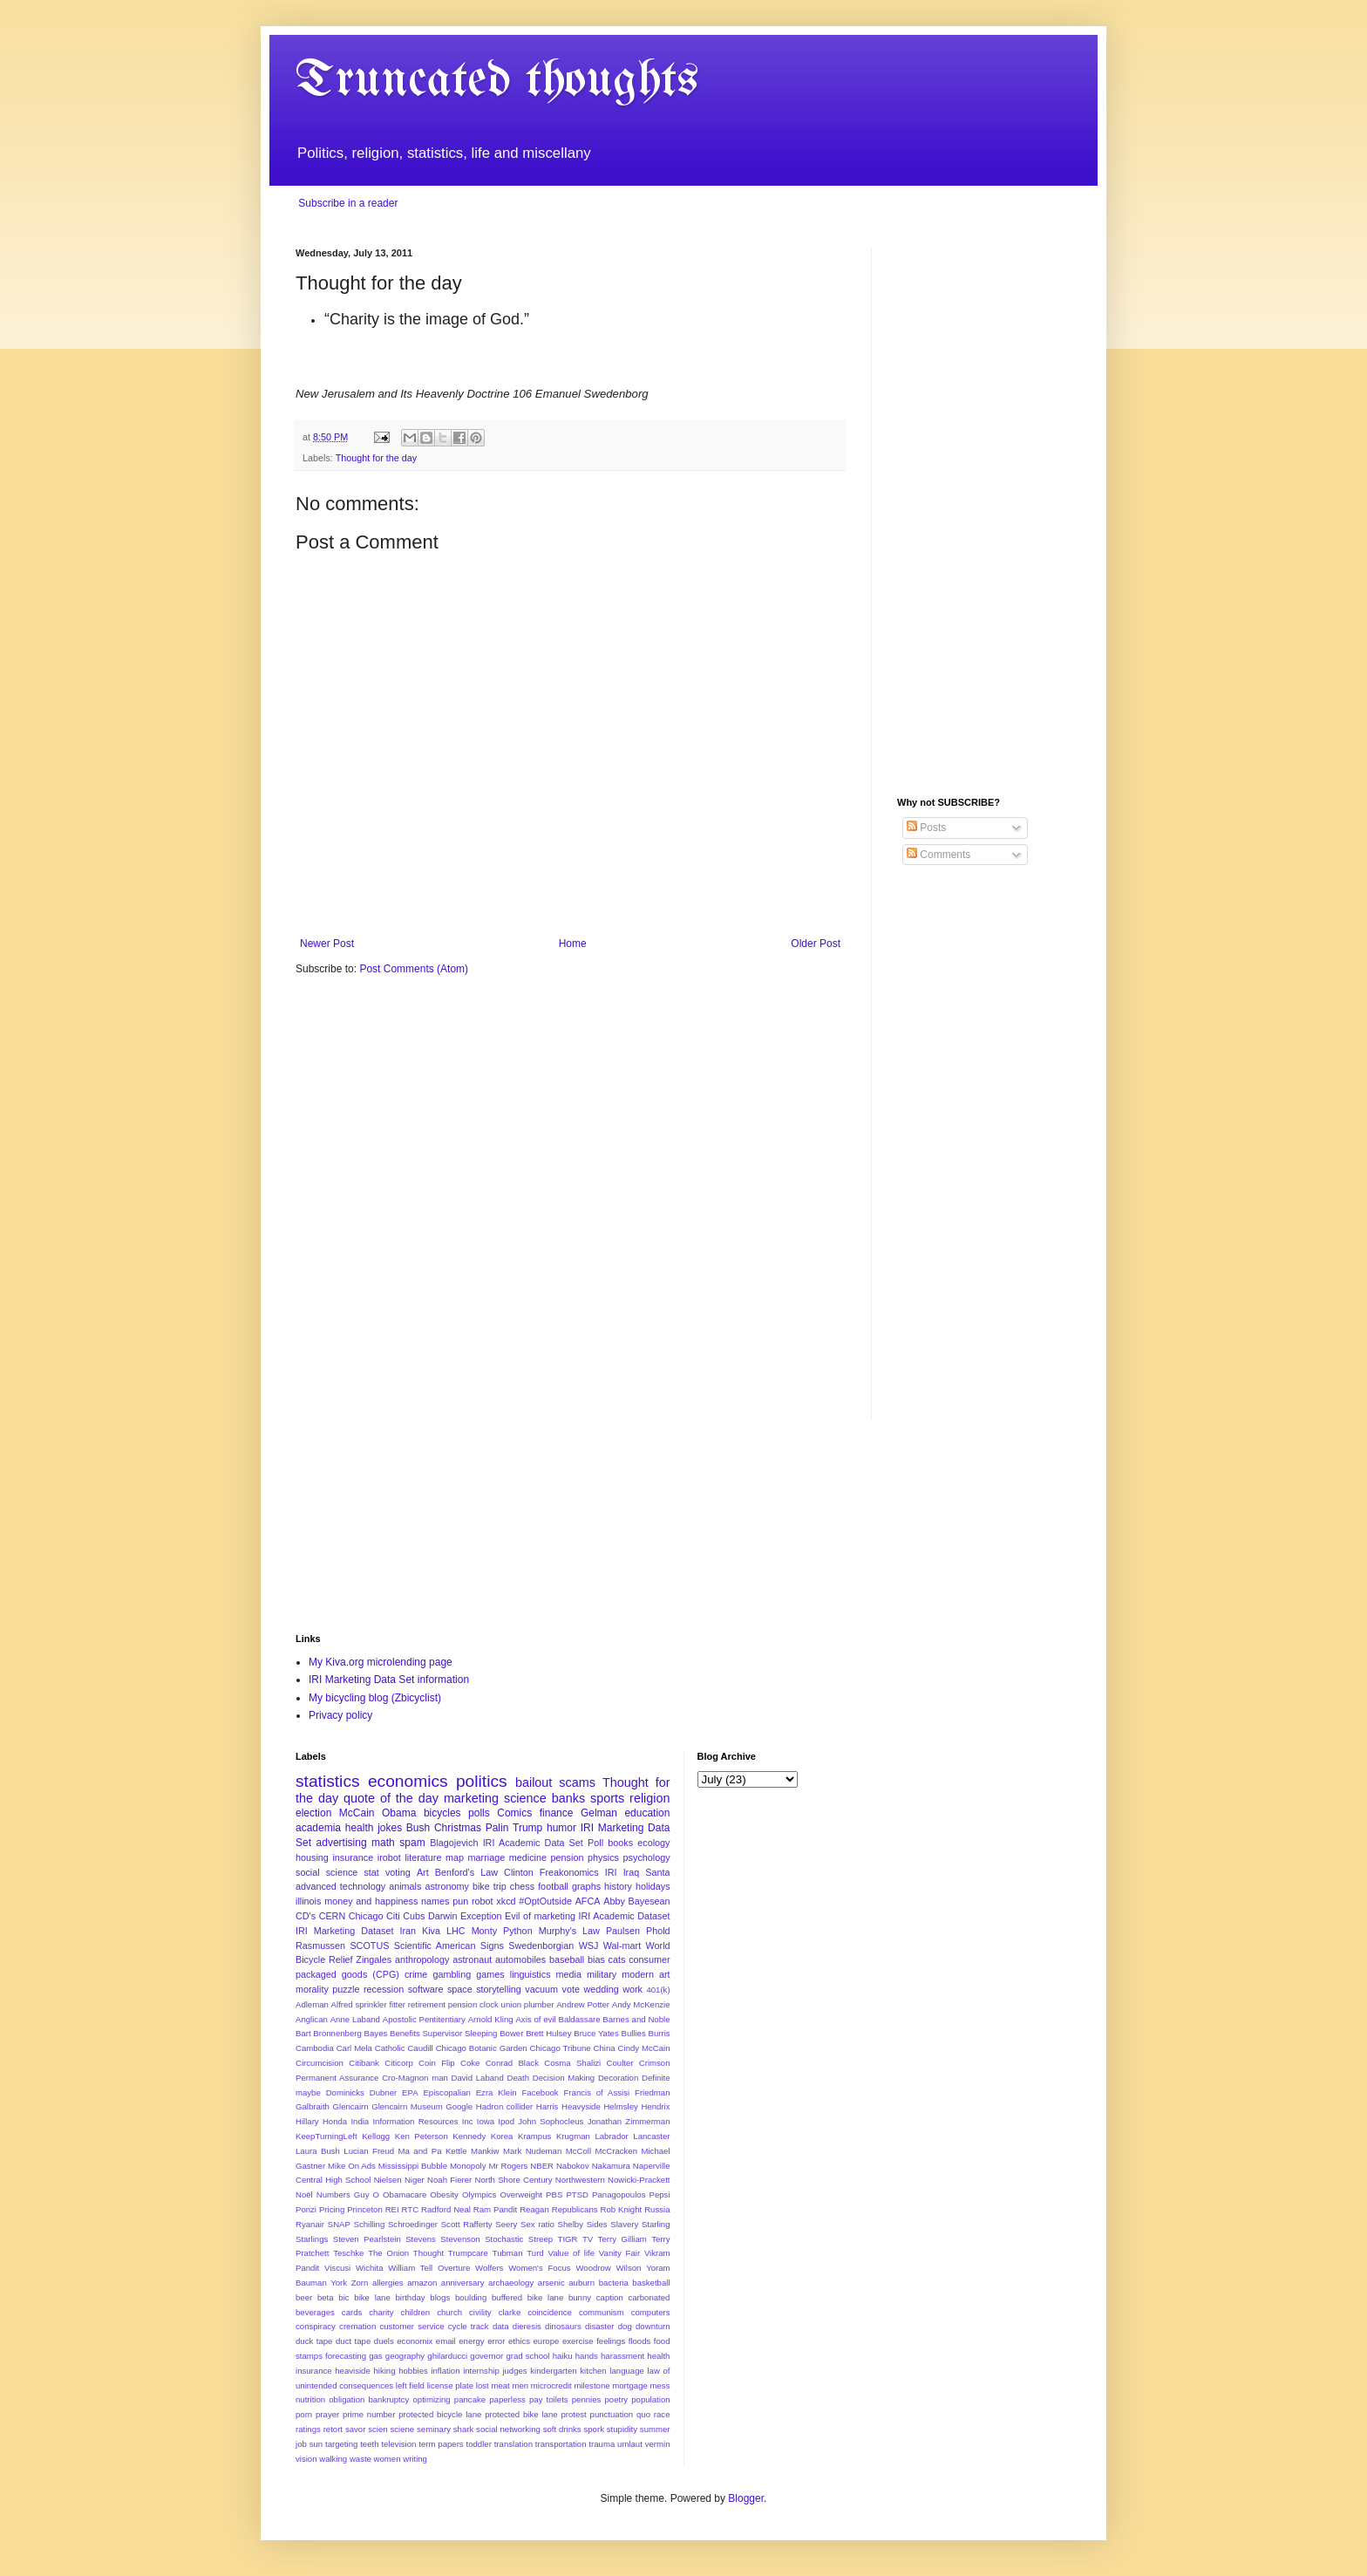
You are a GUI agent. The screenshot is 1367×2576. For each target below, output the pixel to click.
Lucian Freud (368, 2151)
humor (561, 1828)
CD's (306, 1916)
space (460, 1989)
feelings (610, 2341)
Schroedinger (413, 2224)
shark (463, 2429)
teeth (369, 2444)
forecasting (345, 2356)
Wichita (369, 2268)
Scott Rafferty (467, 2224)
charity (381, 2312)
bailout (533, 1782)
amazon (422, 2282)
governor (486, 2356)
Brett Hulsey (548, 2033)
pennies (587, 2399)
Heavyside (581, 2106)
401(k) (658, 1989)
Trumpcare (468, 2253)
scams (577, 1782)
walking (333, 2459)
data (501, 2326)
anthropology (422, 1959)
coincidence (549, 2312)
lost (482, 2385)
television (398, 2444)
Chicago (366, 1916)
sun (316, 2444)
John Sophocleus (550, 2121)
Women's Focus (539, 2268)
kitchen (593, 2370)
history (618, 1886)
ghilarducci (447, 2356)
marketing (471, 1798)
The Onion (388, 2253)
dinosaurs (563, 2326)
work (632, 1989)
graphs (586, 1886)
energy (471, 2341)
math (383, 1843)
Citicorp (398, 2063)
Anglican (312, 2019)
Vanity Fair (619, 2253)
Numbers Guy (343, 2194)
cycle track (468, 2326)
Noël (304, 2194)
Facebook (539, 2092)
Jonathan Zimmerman (629, 2121)
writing (415, 2459)
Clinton (519, 1872)
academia (318, 1828)
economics (408, 1781)
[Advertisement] (984, 509)
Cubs (414, 1916)
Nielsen (388, 2179)
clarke (510, 2312)
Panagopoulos (618, 2194)
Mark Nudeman (532, 2151)
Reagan (534, 2209)
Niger (415, 2179)
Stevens (420, 2239)
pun (460, 1901)
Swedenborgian (541, 1945)
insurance (352, 1857)
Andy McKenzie (641, 2004)
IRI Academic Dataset (624, 1916)
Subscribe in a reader (348, 203)
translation (513, 2444)
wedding (600, 1989)
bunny (579, 2297)
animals (405, 1886)
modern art (646, 1974)
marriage (487, 1857)
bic (343, 2297)
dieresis (527, 2326)
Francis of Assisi (596, 2092)
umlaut (630, 2444)
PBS (554, 2194)
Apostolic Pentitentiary (424, 2019)
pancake (470, 2399)
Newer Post (327, 943)
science (525, 1798)
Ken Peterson (421, 2136)
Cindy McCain (644, 2048)
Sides (597, 2224)
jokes (389, 1828)
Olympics (479, 2194)
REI (392, 2209)
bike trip (490, 1886)
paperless (507, 2399)
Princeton (365, 2209)
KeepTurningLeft (326, 2136)
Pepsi (659, 2194)
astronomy (446, 1886)
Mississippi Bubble (412, 2166)
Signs (492, 1945)
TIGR (568, 2239)
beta (325, 2297)
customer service (411, 2326)
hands (586, 2356)
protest (573, 2414)
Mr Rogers (507, 2166)
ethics (519, 2341)
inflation (445, 2370)
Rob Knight (621, 2209)
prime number (369, 2414)
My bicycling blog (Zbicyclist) (375, 1698)
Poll (595, 1842)
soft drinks (562, 2429)
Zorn (360, 2282)
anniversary (463, 2282)
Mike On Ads (352, 2166)
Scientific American (435, 1945)
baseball (566, 1959)
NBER (542, 2166)
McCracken (616, 2151)
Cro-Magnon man (415, 2077)
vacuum (541, 1989)
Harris (547, 2106)
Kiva (431, 1930)
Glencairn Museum (406, 2106)
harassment (622, 2356)
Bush (418, 1828)
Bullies (633, 2033)
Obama (399, 1813)
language (626, 2370)
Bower (511, 2033)
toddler (479, 2444)
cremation (357, 2326)
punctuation (612, 2414)
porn (304, 2414)
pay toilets (548, 2399)
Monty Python (502, 1930)
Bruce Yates (596, 2033)
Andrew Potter (582, 2004)
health (359, 1828)
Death (518, 2077)
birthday (410, 2297)
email (446, 2341)
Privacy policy (340, 1715)
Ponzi (306, 2209)
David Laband (478, 2077)
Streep (540, 2239)
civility (480, 2312)
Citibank (364, 2063)
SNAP (339, 2224)
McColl (578, 2151)
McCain (357, 1813)
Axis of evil (535, 2019)
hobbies (413, 2370)
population (650, 2399)
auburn (581, 2282)
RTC (410, 2209)
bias (596, 1959)
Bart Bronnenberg (329, 2033)
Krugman (573, 2136)
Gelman (599, 1813)
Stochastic (504, 2239)
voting (398, 1872)
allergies (388, 2282)
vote (571, 1989)
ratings (308, 2429)
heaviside (353, 2370)
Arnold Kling (490, 2019)
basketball (651, 2282)
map (454, 1857)
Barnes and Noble (636, 2019)
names (435, 1901)
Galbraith (313, 2106)
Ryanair (310, 2224)
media (568, 1974)
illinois (308, 1901)
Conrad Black (512, 2063)
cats (617, 1959)
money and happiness (371, 1901)
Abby (614, 1901)
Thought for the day (377, 458)
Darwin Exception (465, 1916)
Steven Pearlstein (367, 2239)
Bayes (376, 2033)
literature (423, 1857)
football (553, 1886)
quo (643, 2414)
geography (405, 2356)
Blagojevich (454, 1842)
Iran (407, 1930)
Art (423, 1872)
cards (352, 2312)
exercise (578, 2341)
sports (607, 1798)
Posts (926, 827)
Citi (393, 1916)
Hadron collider (504, 2106)
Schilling (369, 2224)
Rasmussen (320, 1945)
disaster (600, 2326)
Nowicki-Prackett (639, 2179)
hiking (384, 2370)
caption (609, 2297)
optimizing (432, 2399)
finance (557, 1813)
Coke (469, 2063)
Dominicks (345, 2092)
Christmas (457, 1828)
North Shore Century (513, 2179)
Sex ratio (537, 2224)
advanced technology (340, 1886)
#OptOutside (545, 1901)
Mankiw (485, 2151)
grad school (527, 2356)
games (490, 1974)
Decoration (618, 2077)
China (604, 2048)
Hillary (307, 2121)
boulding (470, 2297)
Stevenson (459, 2239)
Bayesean (649, 1901)
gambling (451, 1974)
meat (500, 2385)
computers (650, 2312)
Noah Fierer (449, 2179)
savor (355, 2429)
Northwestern (580, 2179)
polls (479, 1813)
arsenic (551, 2282)
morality (312, 1989)
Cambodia (315, 2048)
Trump (527, 1828)
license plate (450, 2385)
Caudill (419, 2048)
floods (640, 2341)
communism (601, 2312)
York (338, 2282)
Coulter (620, 2063)
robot (482, 1901)
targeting (341, 2444)
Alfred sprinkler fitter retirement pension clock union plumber (442, 2004)
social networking (508, 2429)
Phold (658, 1930)
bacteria (614, 2282)
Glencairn (351, 2106)
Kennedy (469, 2136)
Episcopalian (446, 2092)
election (313, 1813)
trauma (601, 2444)
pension (567, 1857)
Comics (514, 1813)
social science (326, 1872)
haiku (563, 2356)
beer (304, 2297)
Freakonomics (569, 1872)
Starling (656, 2224)
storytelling (498, 1989)
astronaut (472, 1959)
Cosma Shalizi (572, 2063)
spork (593, 2429)
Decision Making (564, 2077)
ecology (653, 1842)
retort (333, 2429)
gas (375, 2356)
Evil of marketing (540, 1916)
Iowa (485, 2121)
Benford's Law (466, 1872)
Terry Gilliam (622, 2239)
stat (371, 1872)
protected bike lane (521, 2414)
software (426, 1989)
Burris (659, 2033)
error (496, 2341)
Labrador (611, 2136)
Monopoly (468, 2166)
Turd (535, 2253)
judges (514, 2370)
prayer (327, 2414)
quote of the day (391, 1798)
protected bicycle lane (439, 2414)
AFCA (588, 1901)
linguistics (530, 1974)
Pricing (331, 2209)
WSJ (589, 1945)
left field (410, 2385)
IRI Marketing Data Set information (389, 1679)
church (449, 2312)
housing (312, 1857)
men (520, 2385)
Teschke (348, 2253)
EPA (410, 2092)
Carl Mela (354, 2048)
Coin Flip (436, 2063)
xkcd (505, 1901)
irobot (389, 1857)
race (662, 2414)
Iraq (631, 1872)
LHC (456, 1930)
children (416, 2312)
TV (587, 2239)
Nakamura (611, 2166)
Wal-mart (622, 1945)
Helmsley (620, 2106)
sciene (402, 2429)
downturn (653, 2326)
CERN (332, 1916)
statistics (328, 1781)
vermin (657, 2444)
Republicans (575, 2209)
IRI (611, 1872)
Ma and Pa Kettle (432, 2151)
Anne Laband (355, 2019)
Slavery (624, 2224)
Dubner (383, 2092)
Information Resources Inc (422, 2121)
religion (649, 1798)
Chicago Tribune (560, 2048)
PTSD (577, 2194)
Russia (657, 2209)
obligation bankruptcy (369, 2399)
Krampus (534, 2136)
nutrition (310, 2399)
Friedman (652, 2092)
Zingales (373, 1959)
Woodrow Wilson (608, 2268)
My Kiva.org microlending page (380, 1662)
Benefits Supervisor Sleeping (443, 2033)
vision (306, 2459)
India (359, 2121)
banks (568, 1798)
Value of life (571, 2253)
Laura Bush (318, 2151)
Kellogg (376, 2136)
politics (481, 1781)
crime (416, 1974)
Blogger (746, 2498)
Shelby (570, 2224)
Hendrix (655, 2106)
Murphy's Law (569, 1930)
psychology (646, 1857)
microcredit (551, 2385)
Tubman (508, 2253)
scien (377, 2429)
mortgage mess (641, 2385)
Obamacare (404, 2194)
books (620, 1842)
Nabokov (572, 2166)
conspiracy (316, 2326)
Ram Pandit (495, 2209)
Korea (502, 2136)
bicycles (442, 1813)
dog (625, 2326)
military (601, 1974)
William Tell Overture (429, 2268)
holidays (653, 1886)
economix (414, 2341)
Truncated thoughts (497, 81)
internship (481, 2370)
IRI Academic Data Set (533, 1842)
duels (384, 2341)
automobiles (520, 1959)
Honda (335, 2121)
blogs (440, 2297)
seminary (434, 2429)
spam (412, 1843)
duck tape (314, 2341)
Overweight (521, 2194)
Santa (657, 1872)
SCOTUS (369, 1945)
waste (360, 2459)
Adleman (312, 2004)
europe (547, 2341)
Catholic (390, 2048)
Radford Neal (446, 2209)
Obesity (444, 2194)
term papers (440, 2444)
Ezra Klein (496, 2092)
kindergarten (553, 2370)
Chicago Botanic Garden (481, 2048)
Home (573, 943)
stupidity (622, 2429)
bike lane (372, 2297)
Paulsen (623, 1930)
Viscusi (337, 2268)
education (647, 1813)
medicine (528, 1857)
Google (459, 2106)
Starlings (312, 2239)
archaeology (511, 2282)
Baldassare (580, 2019)
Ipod (506, 2121)
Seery (506, 2224)
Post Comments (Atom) (413, 969)
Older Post (815, 943)
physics (603, 1857)
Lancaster (651, 2136)
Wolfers (489, 2268)
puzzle (345, 1989)
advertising (341, 1843)
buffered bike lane (527, 2297)
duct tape (353, 2341)
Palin (497, 1828)
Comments (938, 854)
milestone (592, 2385)
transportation (561, 2444)
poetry (616, 2399)
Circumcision (319, 2063)
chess (522, 1886)
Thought (428, 2253)
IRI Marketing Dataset (344, 1930)
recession (384, 1989)
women (387, 2459)
